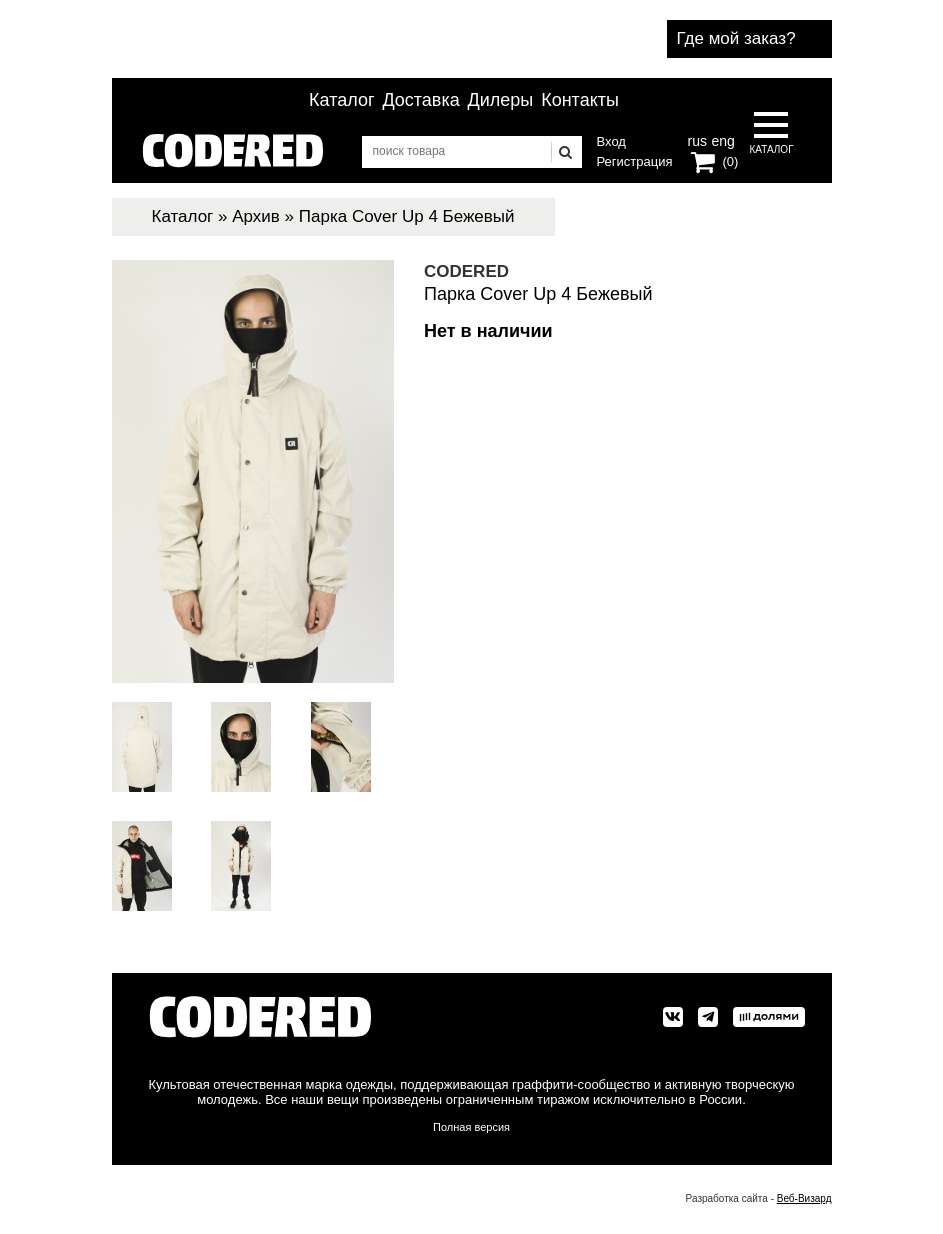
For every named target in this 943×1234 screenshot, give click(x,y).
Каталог (341, 100)
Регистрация (635, 161)
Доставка (420, 100)
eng (721, 139)
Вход (611, 141)
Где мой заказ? (736, 38)
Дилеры (501, 100)
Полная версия (471, 1127)
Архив (256, 216)
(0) (731, 161)
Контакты (580, 100)
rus (697, 139)
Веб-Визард (804, 1198)
